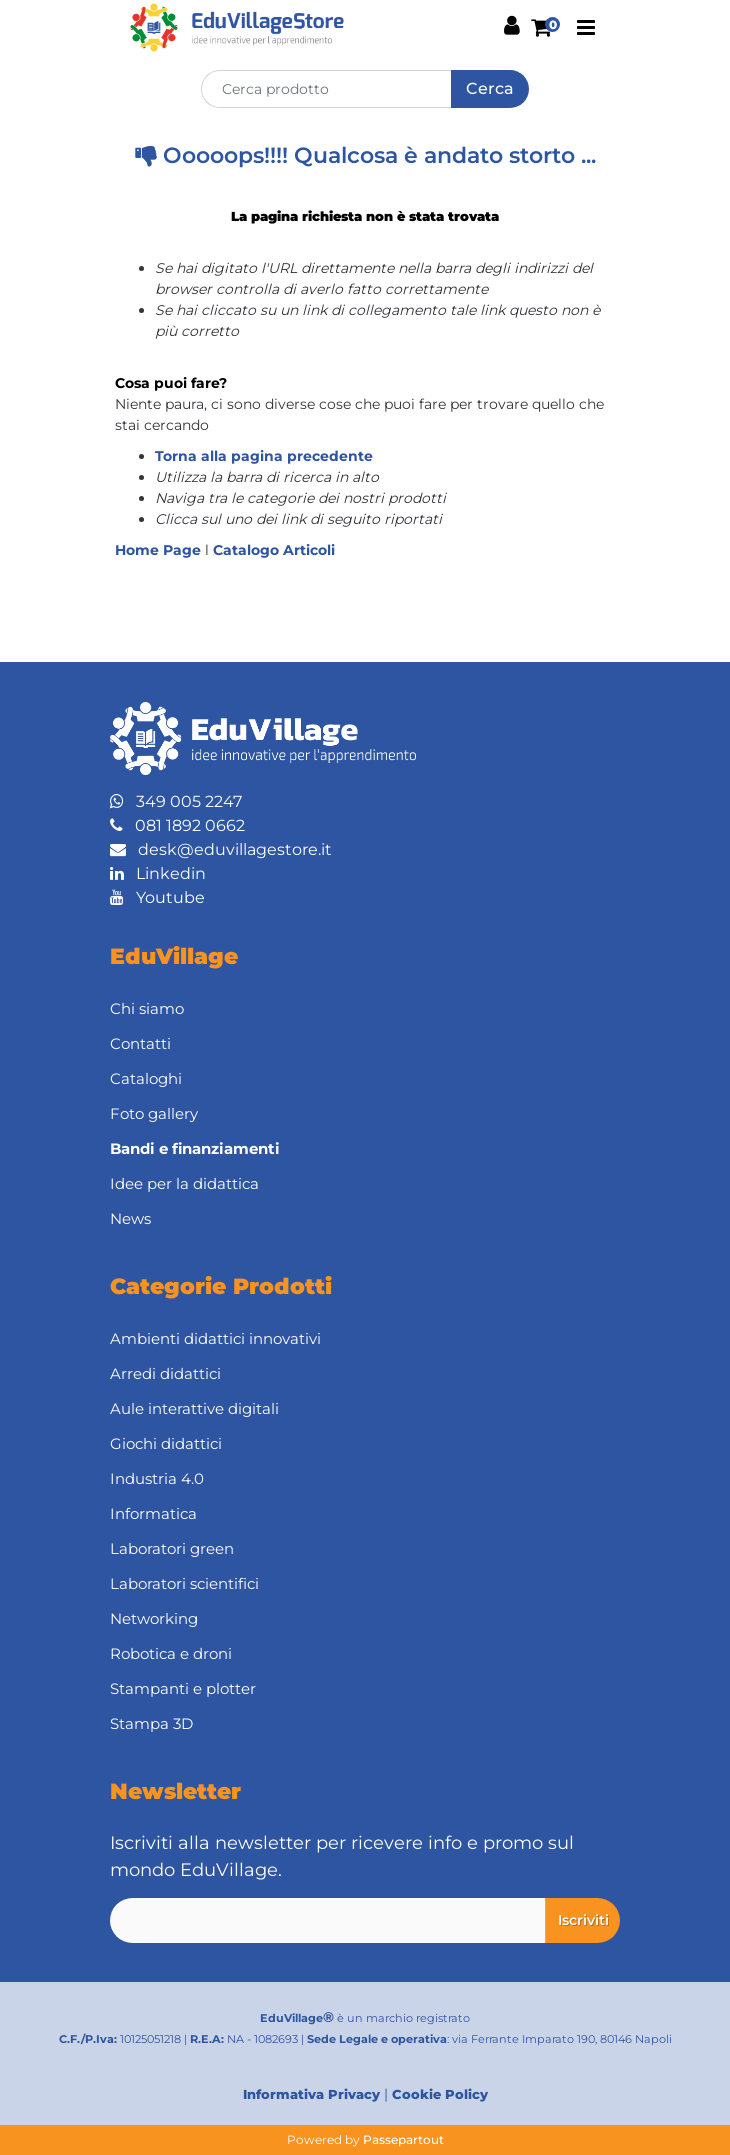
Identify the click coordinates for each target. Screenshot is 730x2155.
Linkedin (158, 873)
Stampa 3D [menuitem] (151, 1723)
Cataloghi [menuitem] (146, 1078)
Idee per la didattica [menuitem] (184, 1183)
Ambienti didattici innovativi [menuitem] (215, 1338)
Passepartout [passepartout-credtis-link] (403, 2139)
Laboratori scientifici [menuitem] (184, 1583)
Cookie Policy (440, 2094)
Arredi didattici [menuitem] (165, 1373)
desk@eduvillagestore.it (221, 849)
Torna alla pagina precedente (264, 456)
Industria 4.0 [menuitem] (157, 1478)
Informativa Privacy (311, 2094)
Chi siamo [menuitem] (147, 1008)
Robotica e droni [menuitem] (171, 1653)
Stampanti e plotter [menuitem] (183, 1688)
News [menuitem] (130, 1218)
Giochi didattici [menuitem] (166, 1443)
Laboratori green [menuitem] (172, 1548)
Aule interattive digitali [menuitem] (194, 1408)
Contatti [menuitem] (140, 1043)
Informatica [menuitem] (153, 1513)
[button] (490, 89)
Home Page (160, 550)
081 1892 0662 (177, 825)
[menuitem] (365, 1148)
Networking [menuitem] (154, 1618)
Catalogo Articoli (274, 550)
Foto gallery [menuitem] (154, 1113)
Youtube (157, 897)
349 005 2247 (176, 801)
